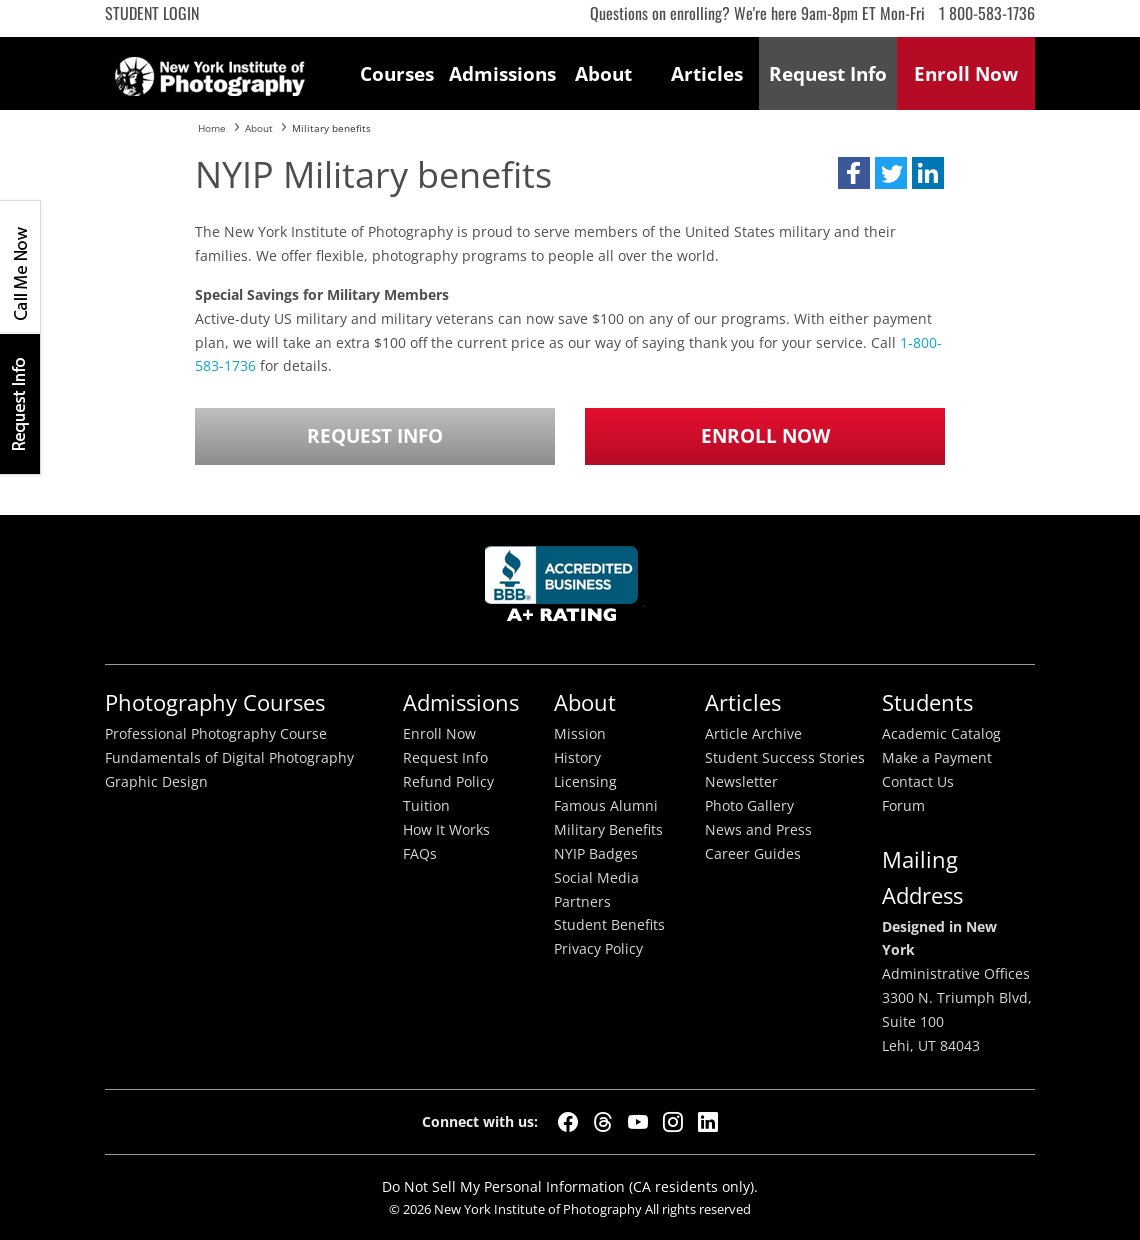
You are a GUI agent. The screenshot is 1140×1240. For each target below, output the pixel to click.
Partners (582, 902)
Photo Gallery (749, 806)
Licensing (585, 782)
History (577, 758)
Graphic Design (156, 782)
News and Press (758, 830)
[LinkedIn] (708, 1122)
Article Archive (753, 734)
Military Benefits (608, 830)
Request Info (20, 403)
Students (927, 702)
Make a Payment (937, 758)
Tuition (426, 806)
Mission (580, 734)
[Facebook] (568, 1122)
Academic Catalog (941, 734)
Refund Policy (448, 782)
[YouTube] (638, 1122)
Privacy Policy (598, 949)
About (603, 73)
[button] (854, 173)
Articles (707, 73)
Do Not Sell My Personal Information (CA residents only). (570, 1186)
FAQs (420, 854)
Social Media (596, 878)
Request (828, 73)
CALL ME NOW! (20, 267)
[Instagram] (673, 1122)
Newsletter (741, 782)
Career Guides (753, 854)
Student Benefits (609, 925)
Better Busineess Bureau (565, 589)
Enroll (966, 73)
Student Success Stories (785, 758)
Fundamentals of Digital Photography (229, 758)
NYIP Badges (596, 854)
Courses (397, 73)
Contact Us (918, 782)
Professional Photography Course (216, 734)
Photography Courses (215, 702)
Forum (903, 806)
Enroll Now (765, 436)
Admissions (501, 73)
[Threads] (603, 1122)
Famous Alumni (606, 806)
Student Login (152, 13)
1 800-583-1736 (987, 13)
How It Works (446, 830)
